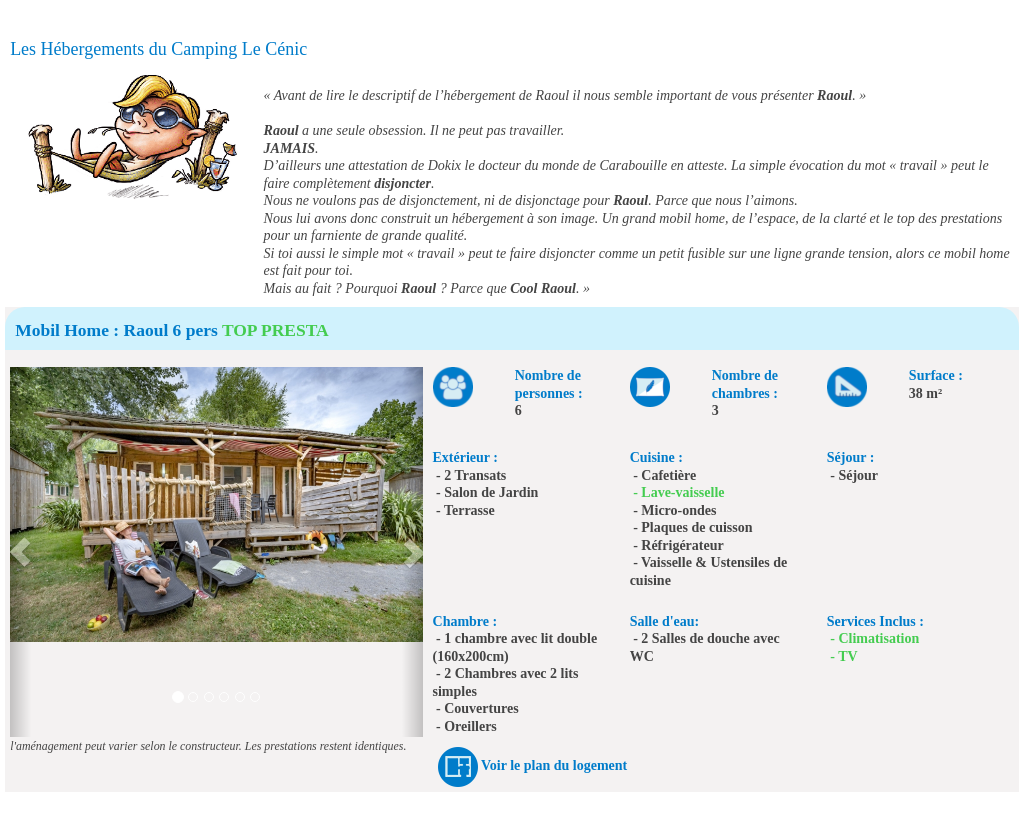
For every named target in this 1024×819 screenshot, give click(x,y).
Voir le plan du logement (554, 765)
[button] (20, 552)
